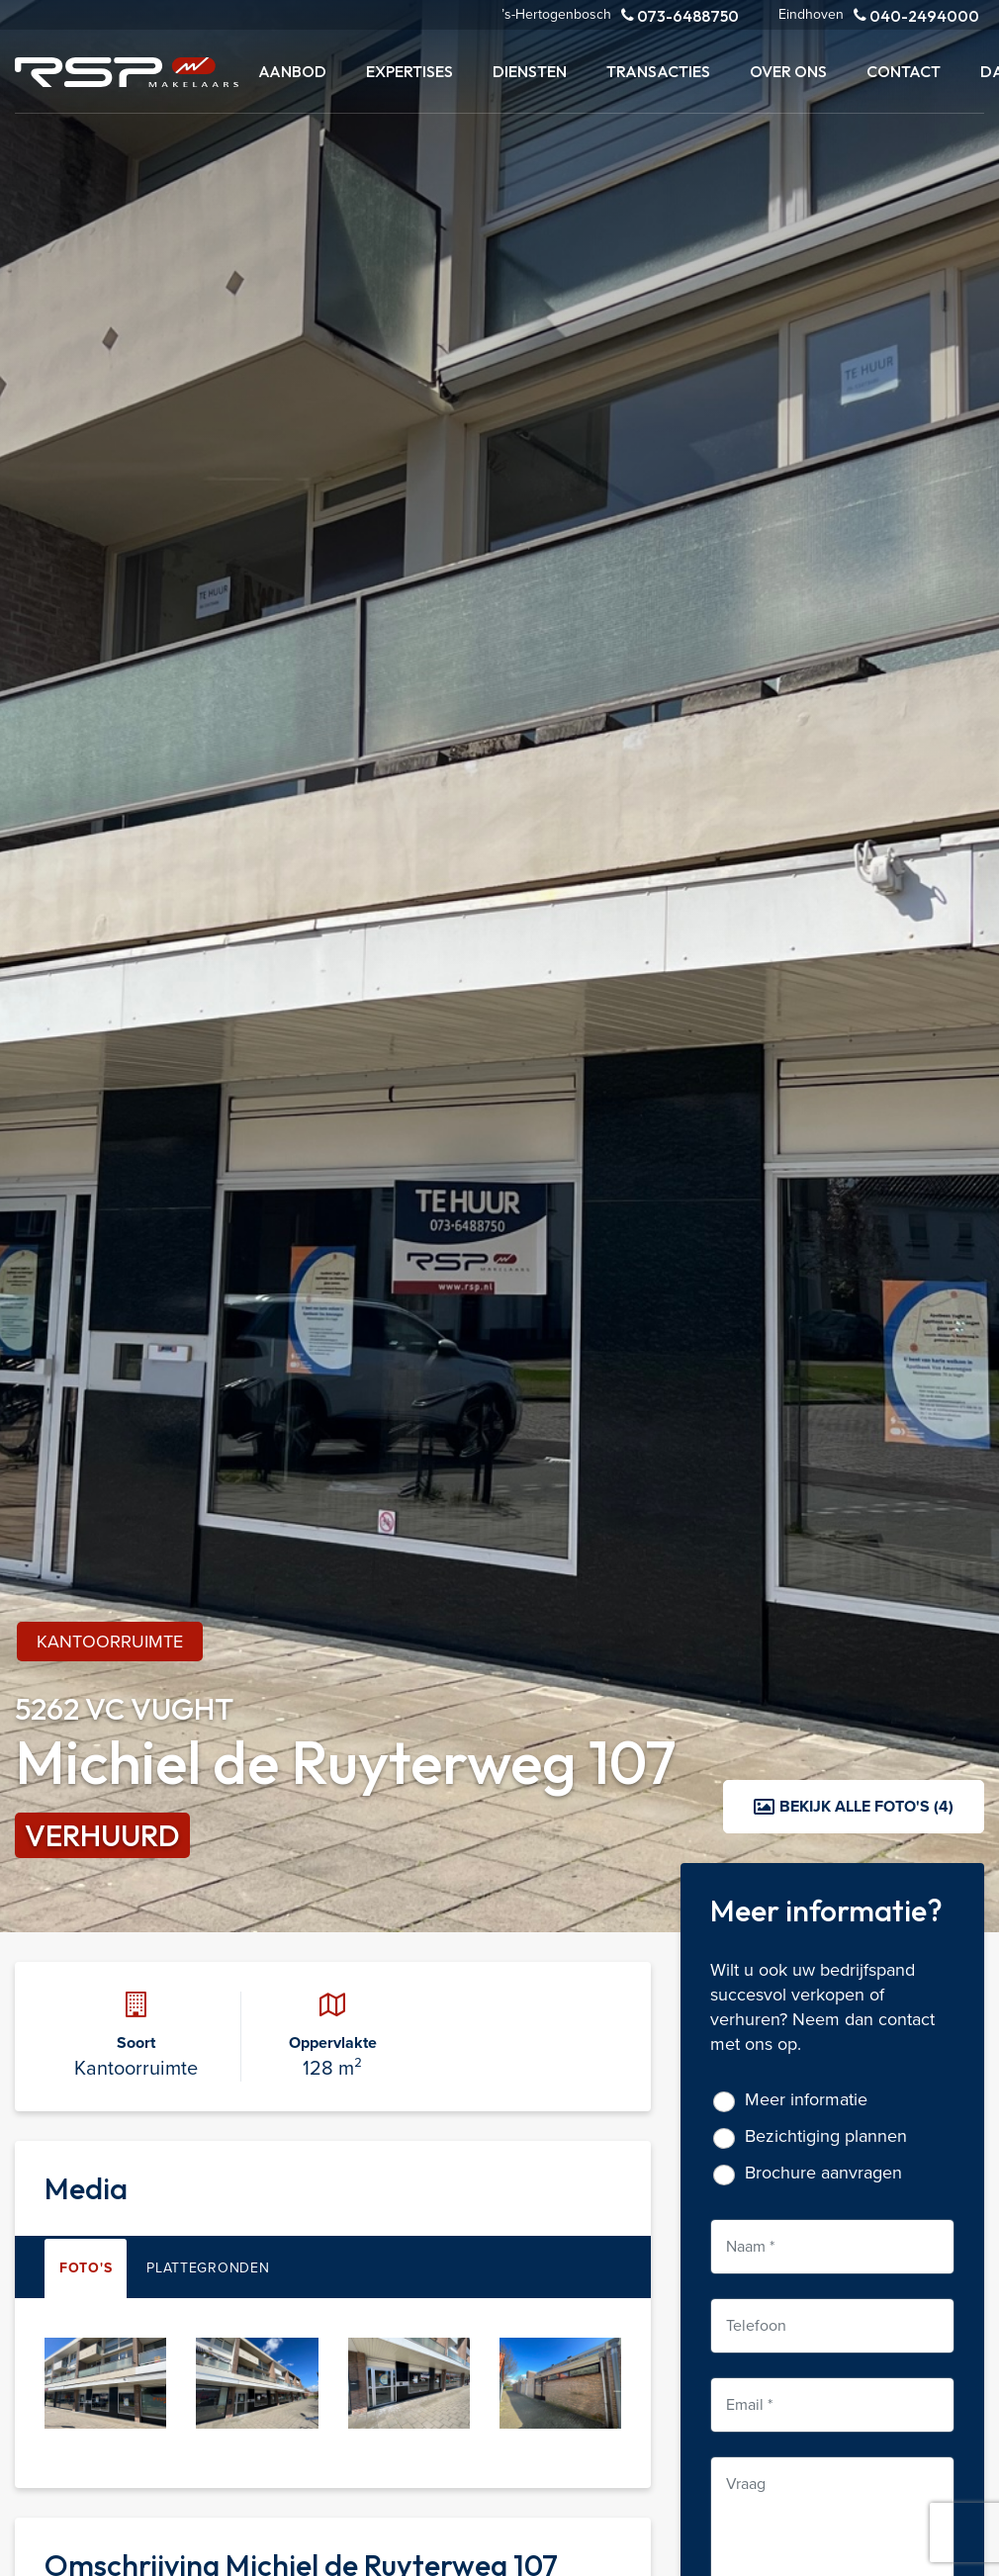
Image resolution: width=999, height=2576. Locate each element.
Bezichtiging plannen (826, 2136)
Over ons (788, 71)
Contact (903, 71)
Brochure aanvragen (823, 2173)
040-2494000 (916, 15)
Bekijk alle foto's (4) (854, 1806)
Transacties (658, 71)
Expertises (409, 71)
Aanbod (292, 71)
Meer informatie (806, 2099)
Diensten (530, 71)
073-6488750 (680, 15)
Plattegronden (207, 2268)
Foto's (85, 2268)
